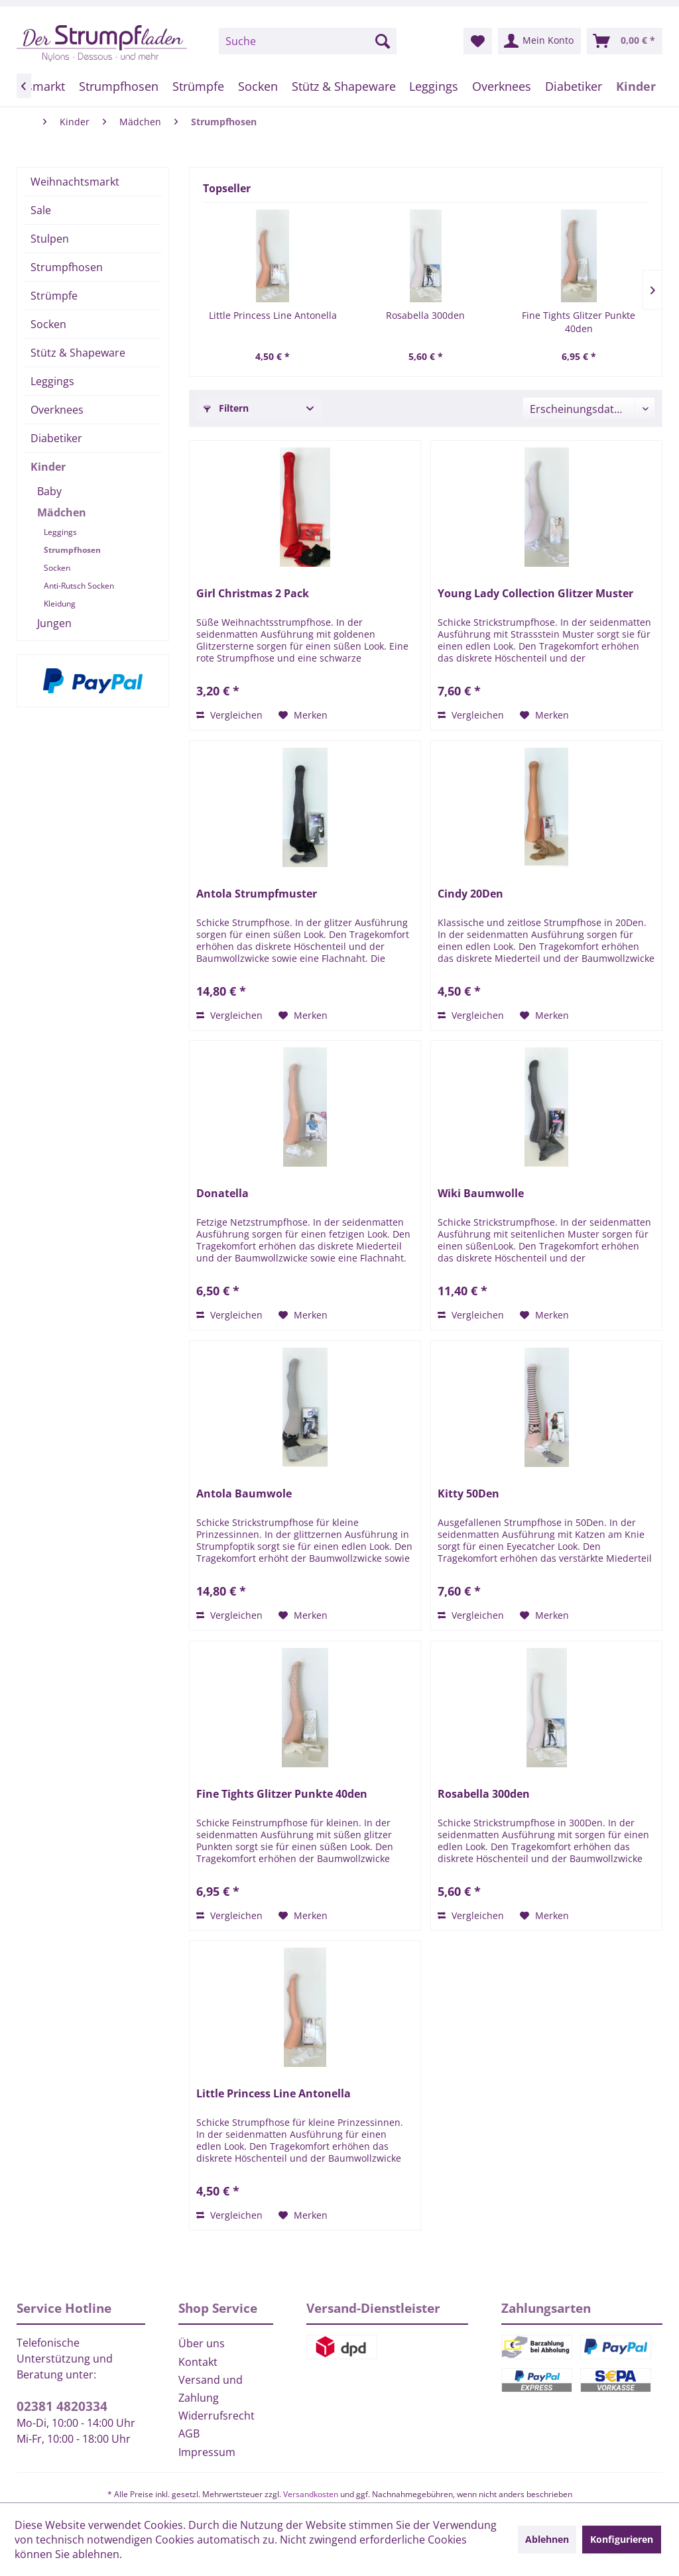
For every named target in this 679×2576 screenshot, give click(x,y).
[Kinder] (635, 86)
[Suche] (308, 41)
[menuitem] (308, 41)
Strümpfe (54, 295)
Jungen (54, 623)
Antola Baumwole (244, 1494)
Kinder (48, 466)
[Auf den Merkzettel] (303, 715)
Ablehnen (547, 2539)
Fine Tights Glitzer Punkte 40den (578, 322)
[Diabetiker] (573, 86)
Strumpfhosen (67, 267)
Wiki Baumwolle (481, 1193)
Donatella (222, 1193)
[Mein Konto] (539, 41)
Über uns (201, 2343)
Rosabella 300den (425, 315)
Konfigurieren (621, 2539)
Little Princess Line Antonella (273, 315)
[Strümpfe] (198, 86)
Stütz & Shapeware (78, 352)
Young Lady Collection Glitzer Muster (535, 594)
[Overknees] (501, 86)
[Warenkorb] (624, 41)
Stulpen (50, 238)
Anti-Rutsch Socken (79, 585)
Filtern (226, 408)
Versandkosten (310, 2494)
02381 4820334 (62, 2406)
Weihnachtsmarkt (75, 181)
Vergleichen (229, 715)
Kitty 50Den (468, 1494)
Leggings (52, 381)
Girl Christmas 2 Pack (252, 594)
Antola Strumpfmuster (256, 894)
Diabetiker (56, 438)
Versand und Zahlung (210, 2388)
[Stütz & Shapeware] (343, 86)
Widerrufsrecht (216, 2415)
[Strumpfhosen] (119, 86)
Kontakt (197, 2362)
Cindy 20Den (470, 894)
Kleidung (60, 603)
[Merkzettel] (477, 41)
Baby (49, 491)
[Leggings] (433, 86)
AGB (189, 2433)
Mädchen (61, 512)
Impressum (206, 2452)
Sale (41, 210)
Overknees (57, 409)
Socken (48, 324)
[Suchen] (383, 41)
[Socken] (257, 86)
